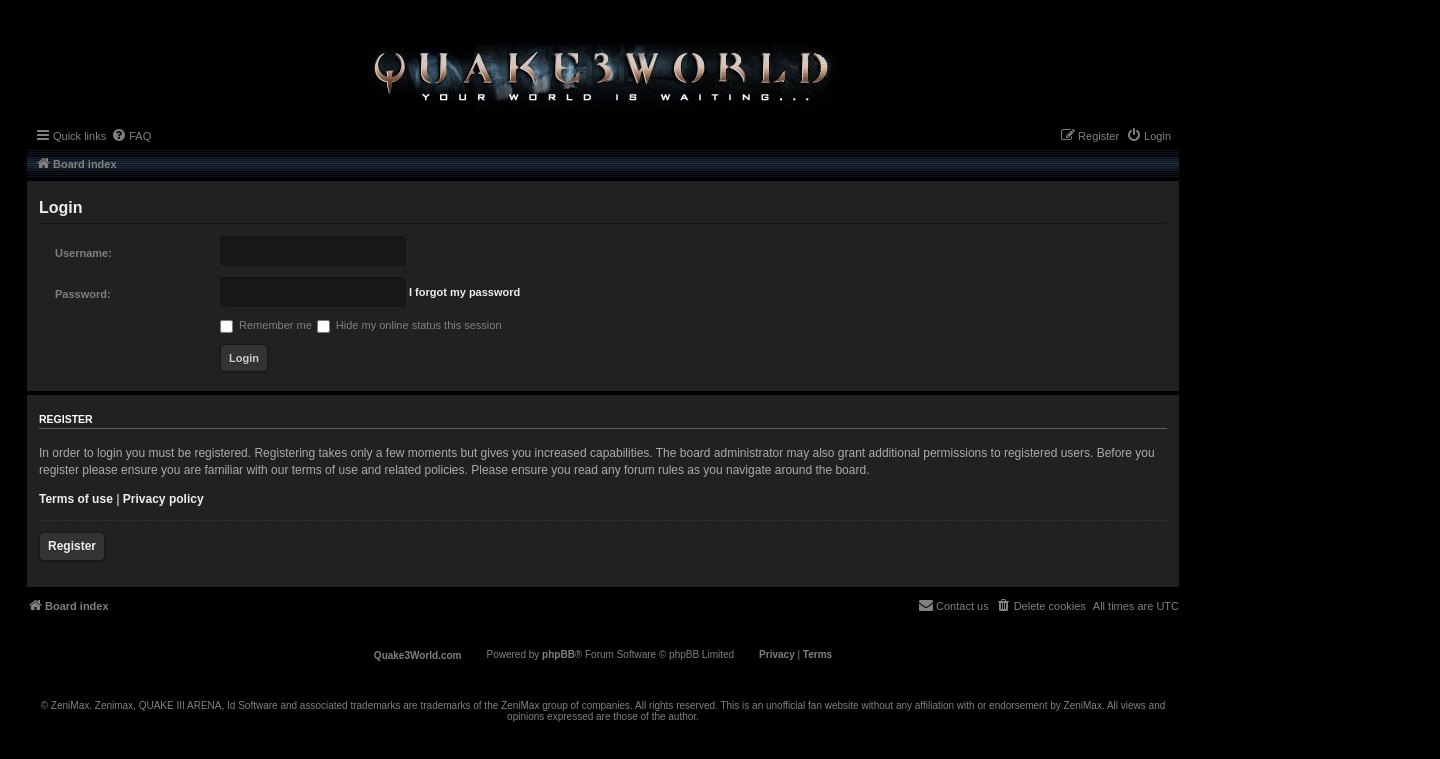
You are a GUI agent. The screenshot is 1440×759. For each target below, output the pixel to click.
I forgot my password (464, 292)
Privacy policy (163, 499)
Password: (83, 294)
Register (72, 546)
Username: (83, 253)
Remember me (266, 325)
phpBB (558, 654)
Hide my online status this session (409, 325)
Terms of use (76, 499)
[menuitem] (131, 136)
